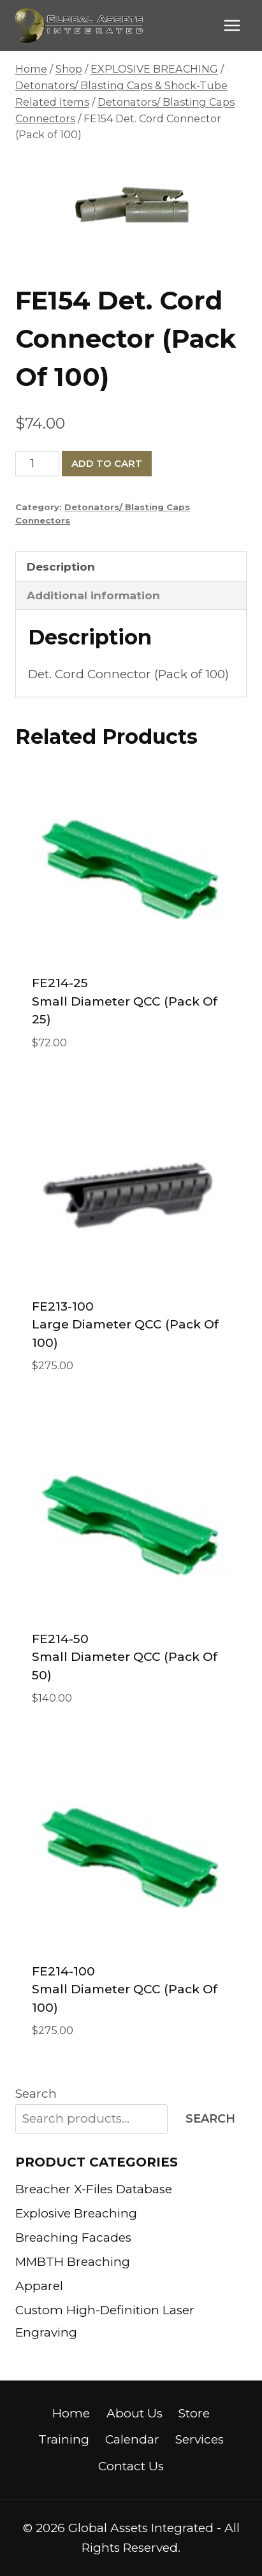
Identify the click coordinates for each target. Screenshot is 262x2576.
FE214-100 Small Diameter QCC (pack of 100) (124, 1989)
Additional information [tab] (93, 595)
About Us (134, 2413)
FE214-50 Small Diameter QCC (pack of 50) (124, 1657)
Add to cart (106, 463)
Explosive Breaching (76, 2213)
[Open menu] (232, 25)
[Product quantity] (37, 463)
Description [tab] (61, 566)
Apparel (39, 2286)
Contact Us (131, 2466)
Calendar (132, 2439)
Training (63, 2439)
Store (194, 2413)
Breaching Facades (73, 2237)
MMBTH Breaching (72, 2261)
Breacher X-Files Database (93, 2189)
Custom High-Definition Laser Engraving (104, 2321)
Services (199, 2439)
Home (71, 2413)
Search (36, 2093)
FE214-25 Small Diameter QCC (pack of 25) (124, 1001)
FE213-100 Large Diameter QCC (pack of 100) (125, 1324)
